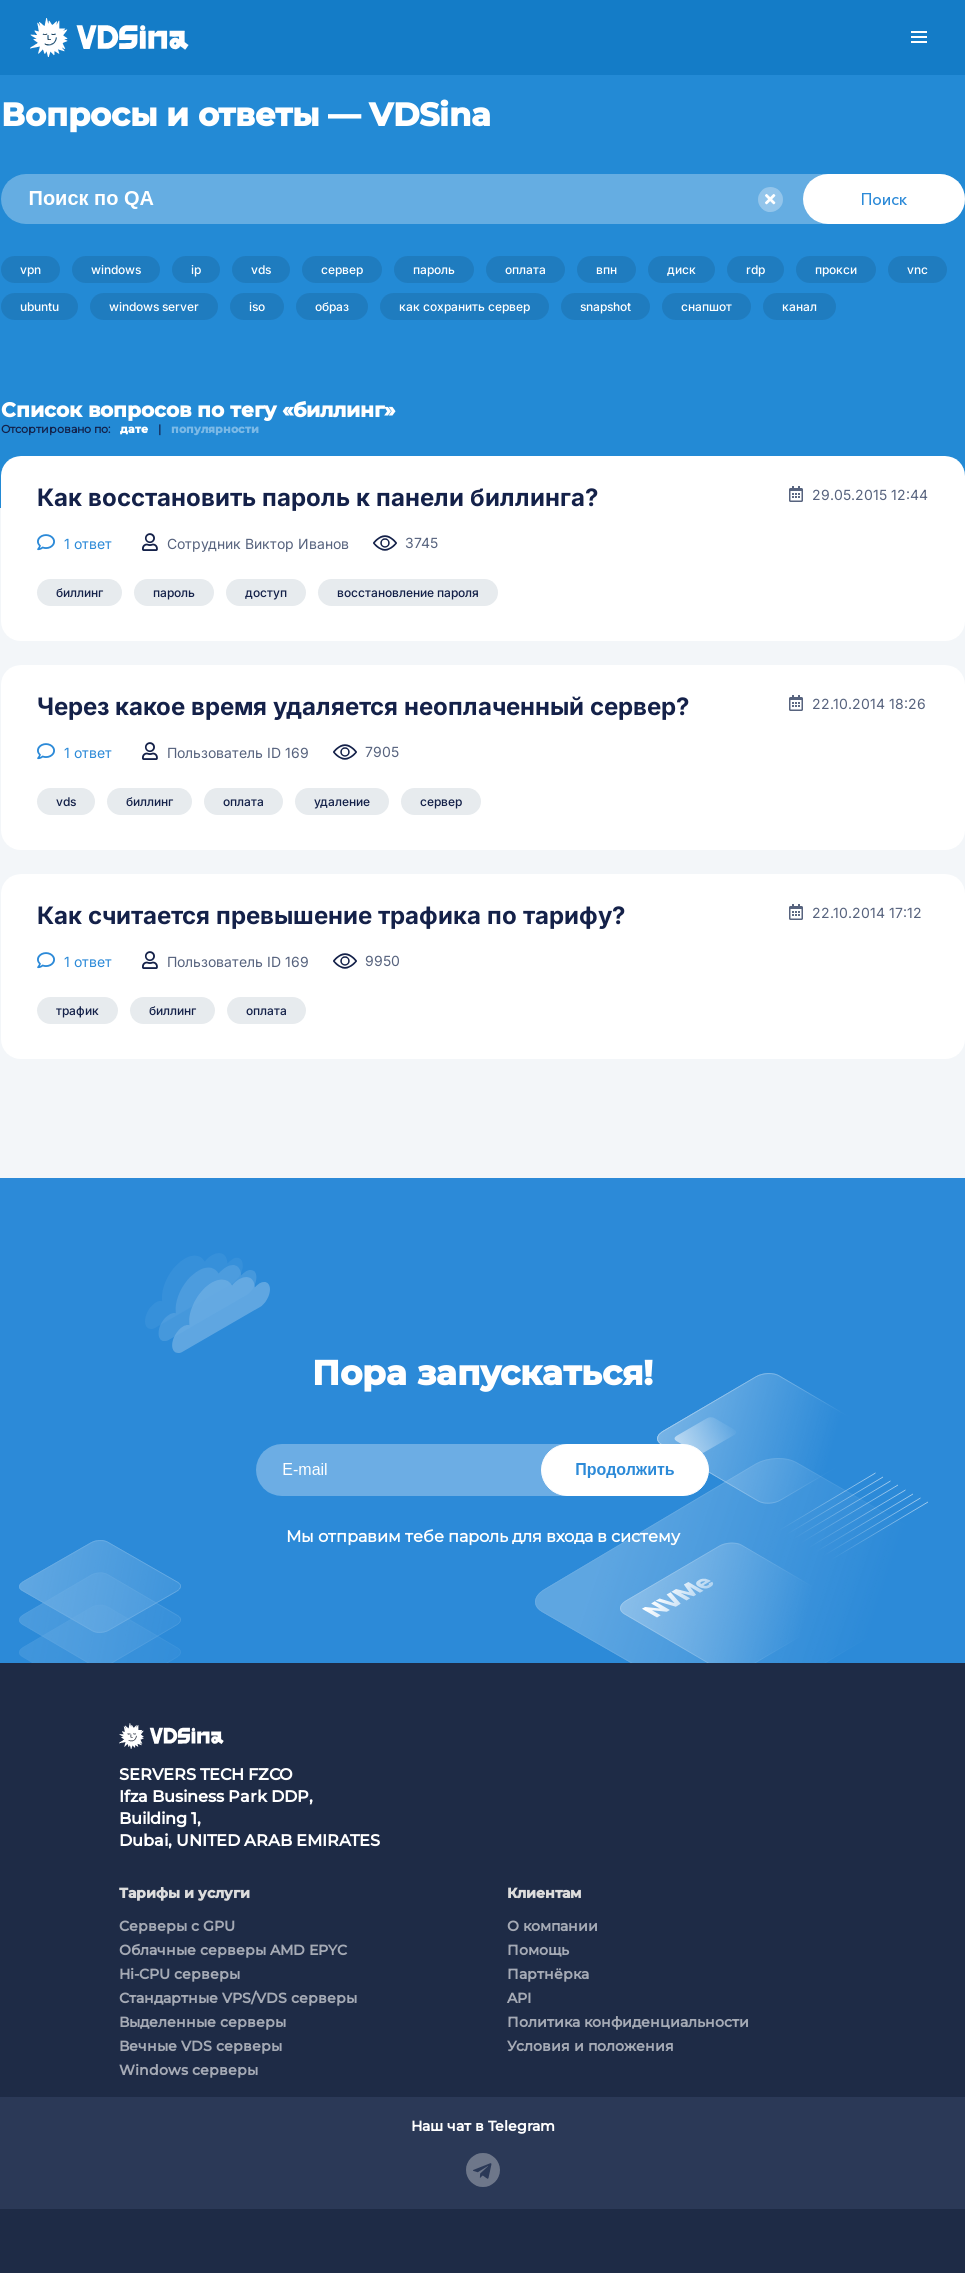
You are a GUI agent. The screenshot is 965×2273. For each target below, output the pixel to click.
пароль (434, 269)
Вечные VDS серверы (200, 2046)
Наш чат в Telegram (483, 2126)
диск (681, 269)
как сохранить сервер (464, 306)
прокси (836, 269)
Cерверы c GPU (177, 1926)
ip (196, 269)
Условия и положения (590, 2046)
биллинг (79, 592)
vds (261, 269)
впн (606, 269)
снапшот (706, 306)
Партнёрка (548, 1974)
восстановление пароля (408, 592)
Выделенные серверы (202, 2022)
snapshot (605, 306)
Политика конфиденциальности (628, 2022)
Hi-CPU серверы (179, 1974)
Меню (919, 37)
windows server (154, 306)
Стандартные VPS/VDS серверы (238, 1998)
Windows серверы (188, 2070)
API (519, 1998)
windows (116, 269)
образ (332, 306)
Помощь (538, 1950)
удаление (342, 801)
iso (257, 306)
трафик (77, 1010)
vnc (917, 269)
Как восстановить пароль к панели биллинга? (317, 498)
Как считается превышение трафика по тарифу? (331, 916)
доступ (266, 592)
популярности (215, 429)
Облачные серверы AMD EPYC (233, 1950)
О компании (552, 1926)
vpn (30, 269)
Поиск (884, 199)
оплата (525, 269)
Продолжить (624, 1469)
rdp (755, 269)
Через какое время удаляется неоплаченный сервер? (363, 707)
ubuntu (39, 306)
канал (799, 306)
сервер (342, 269)
